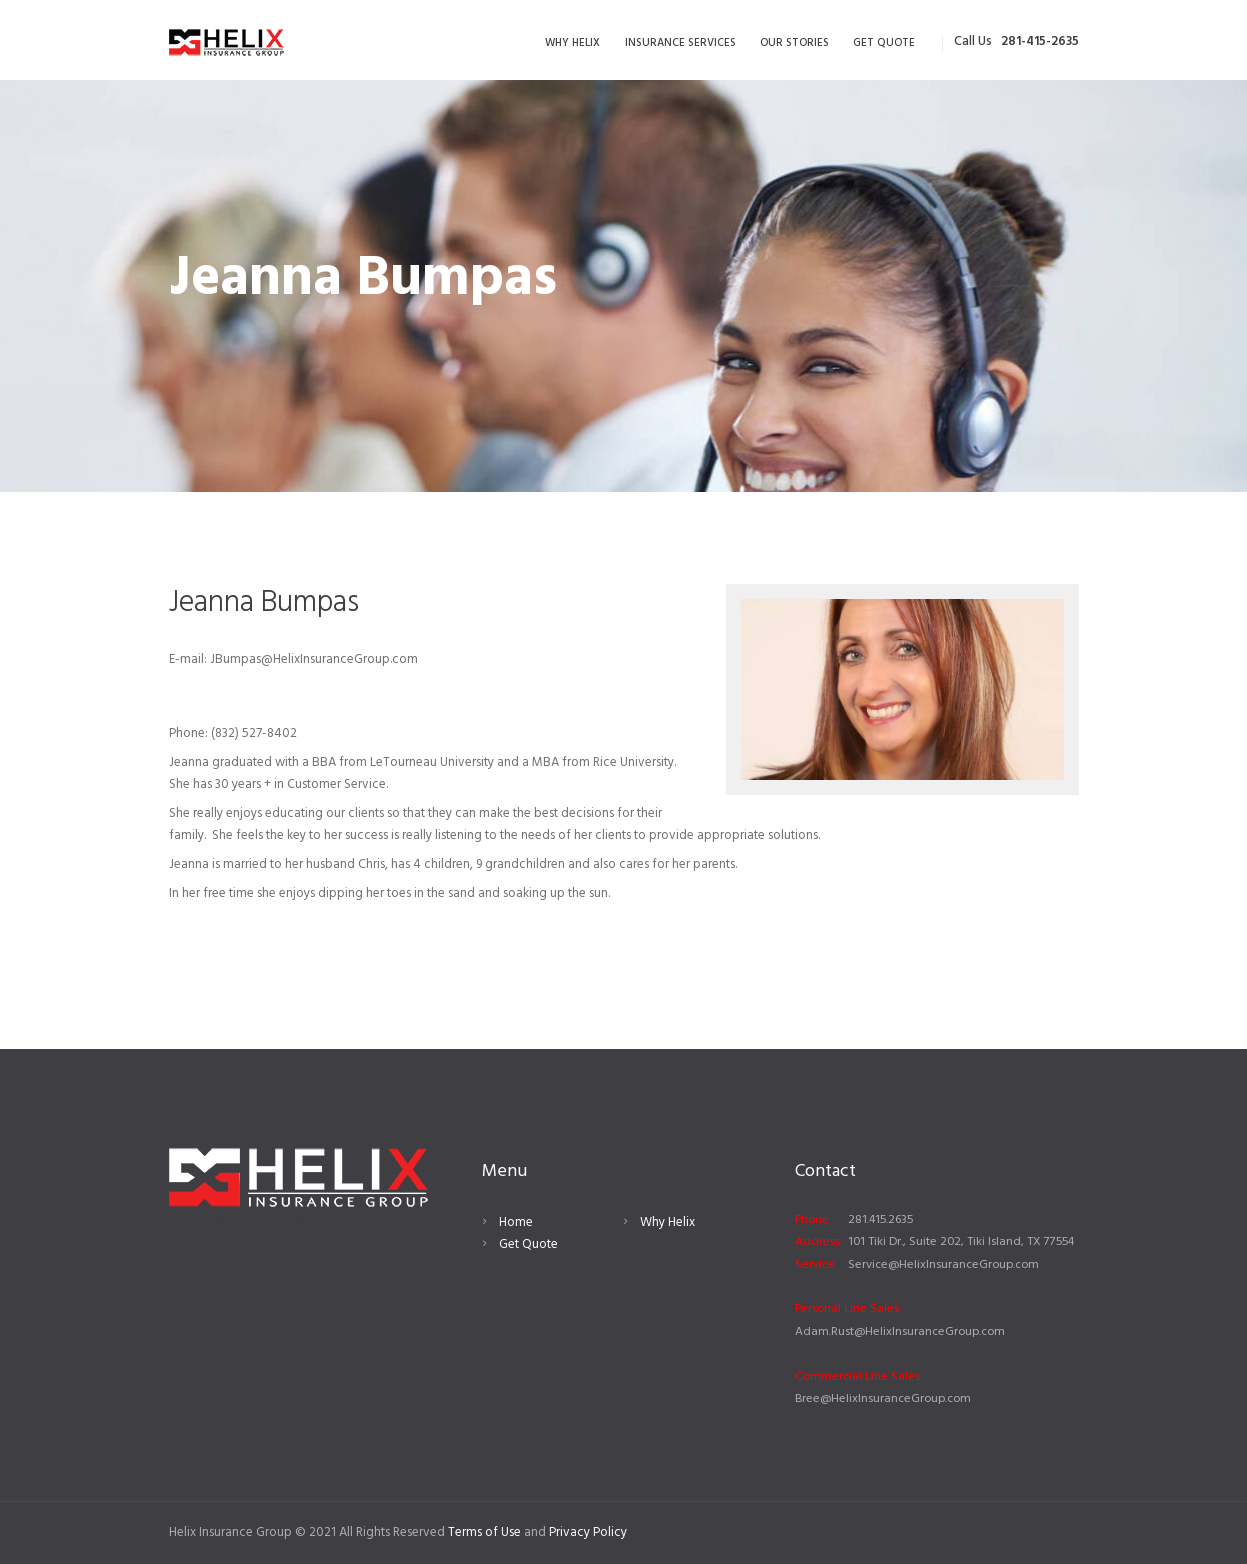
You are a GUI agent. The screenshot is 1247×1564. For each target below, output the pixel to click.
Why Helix (667, 1222)
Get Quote (528, 1244)
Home (516, 1222)
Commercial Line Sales (857, 1377)
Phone (812, 1220)
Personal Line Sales (847, 1309)
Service (815, 1265)
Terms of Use (484, 1532)
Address (817, 1242)
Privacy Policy (588, 1532)
